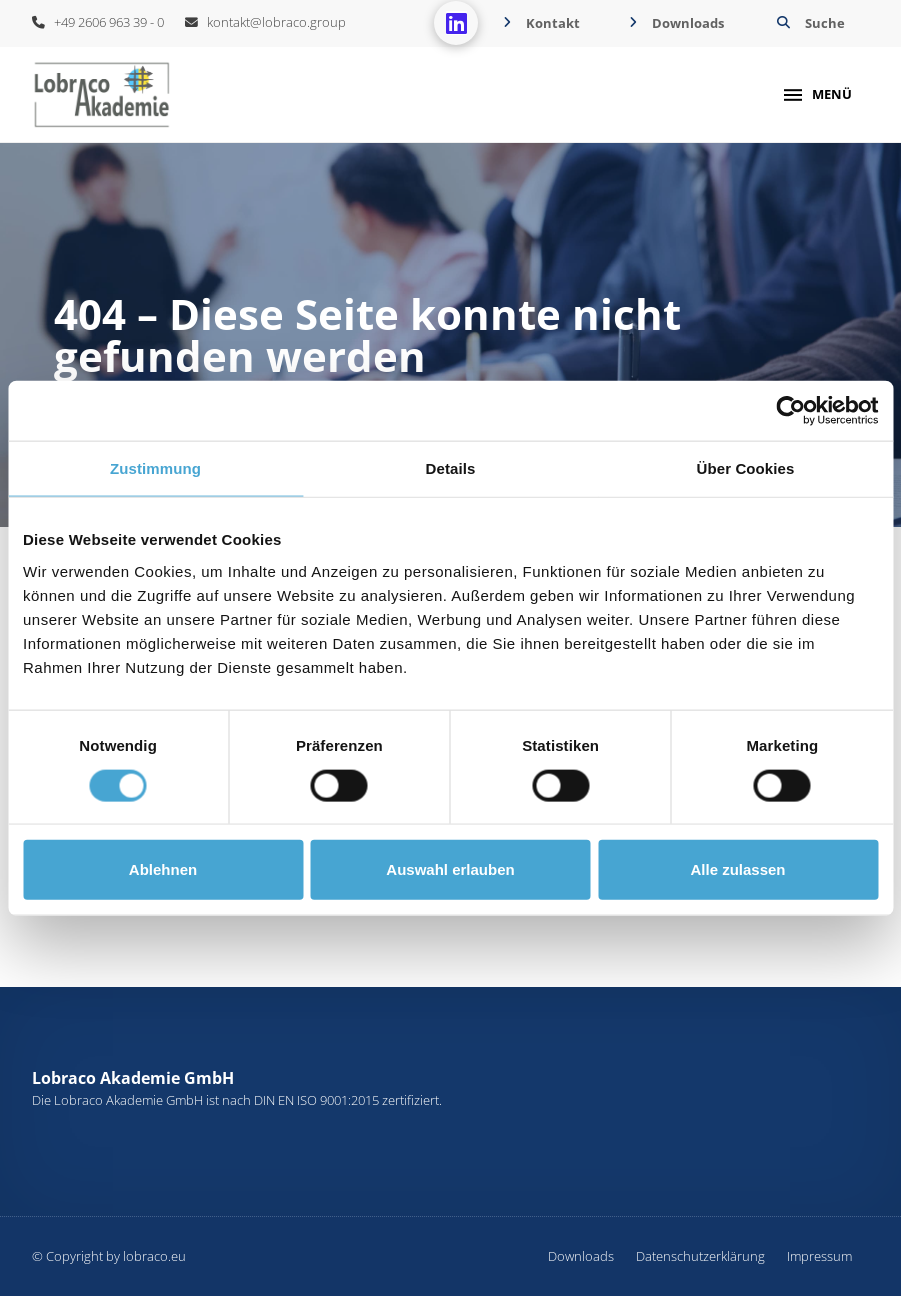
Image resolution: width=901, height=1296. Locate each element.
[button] (808, 23)
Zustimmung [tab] (155, 468)
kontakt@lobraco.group (265, 22)
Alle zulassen (737, 869)
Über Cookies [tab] (746, 468)
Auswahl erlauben (450, 869)
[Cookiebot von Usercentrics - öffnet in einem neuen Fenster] (790, 411)
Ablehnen (163, 869)
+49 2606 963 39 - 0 (98, 22)
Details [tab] (451, 468)
